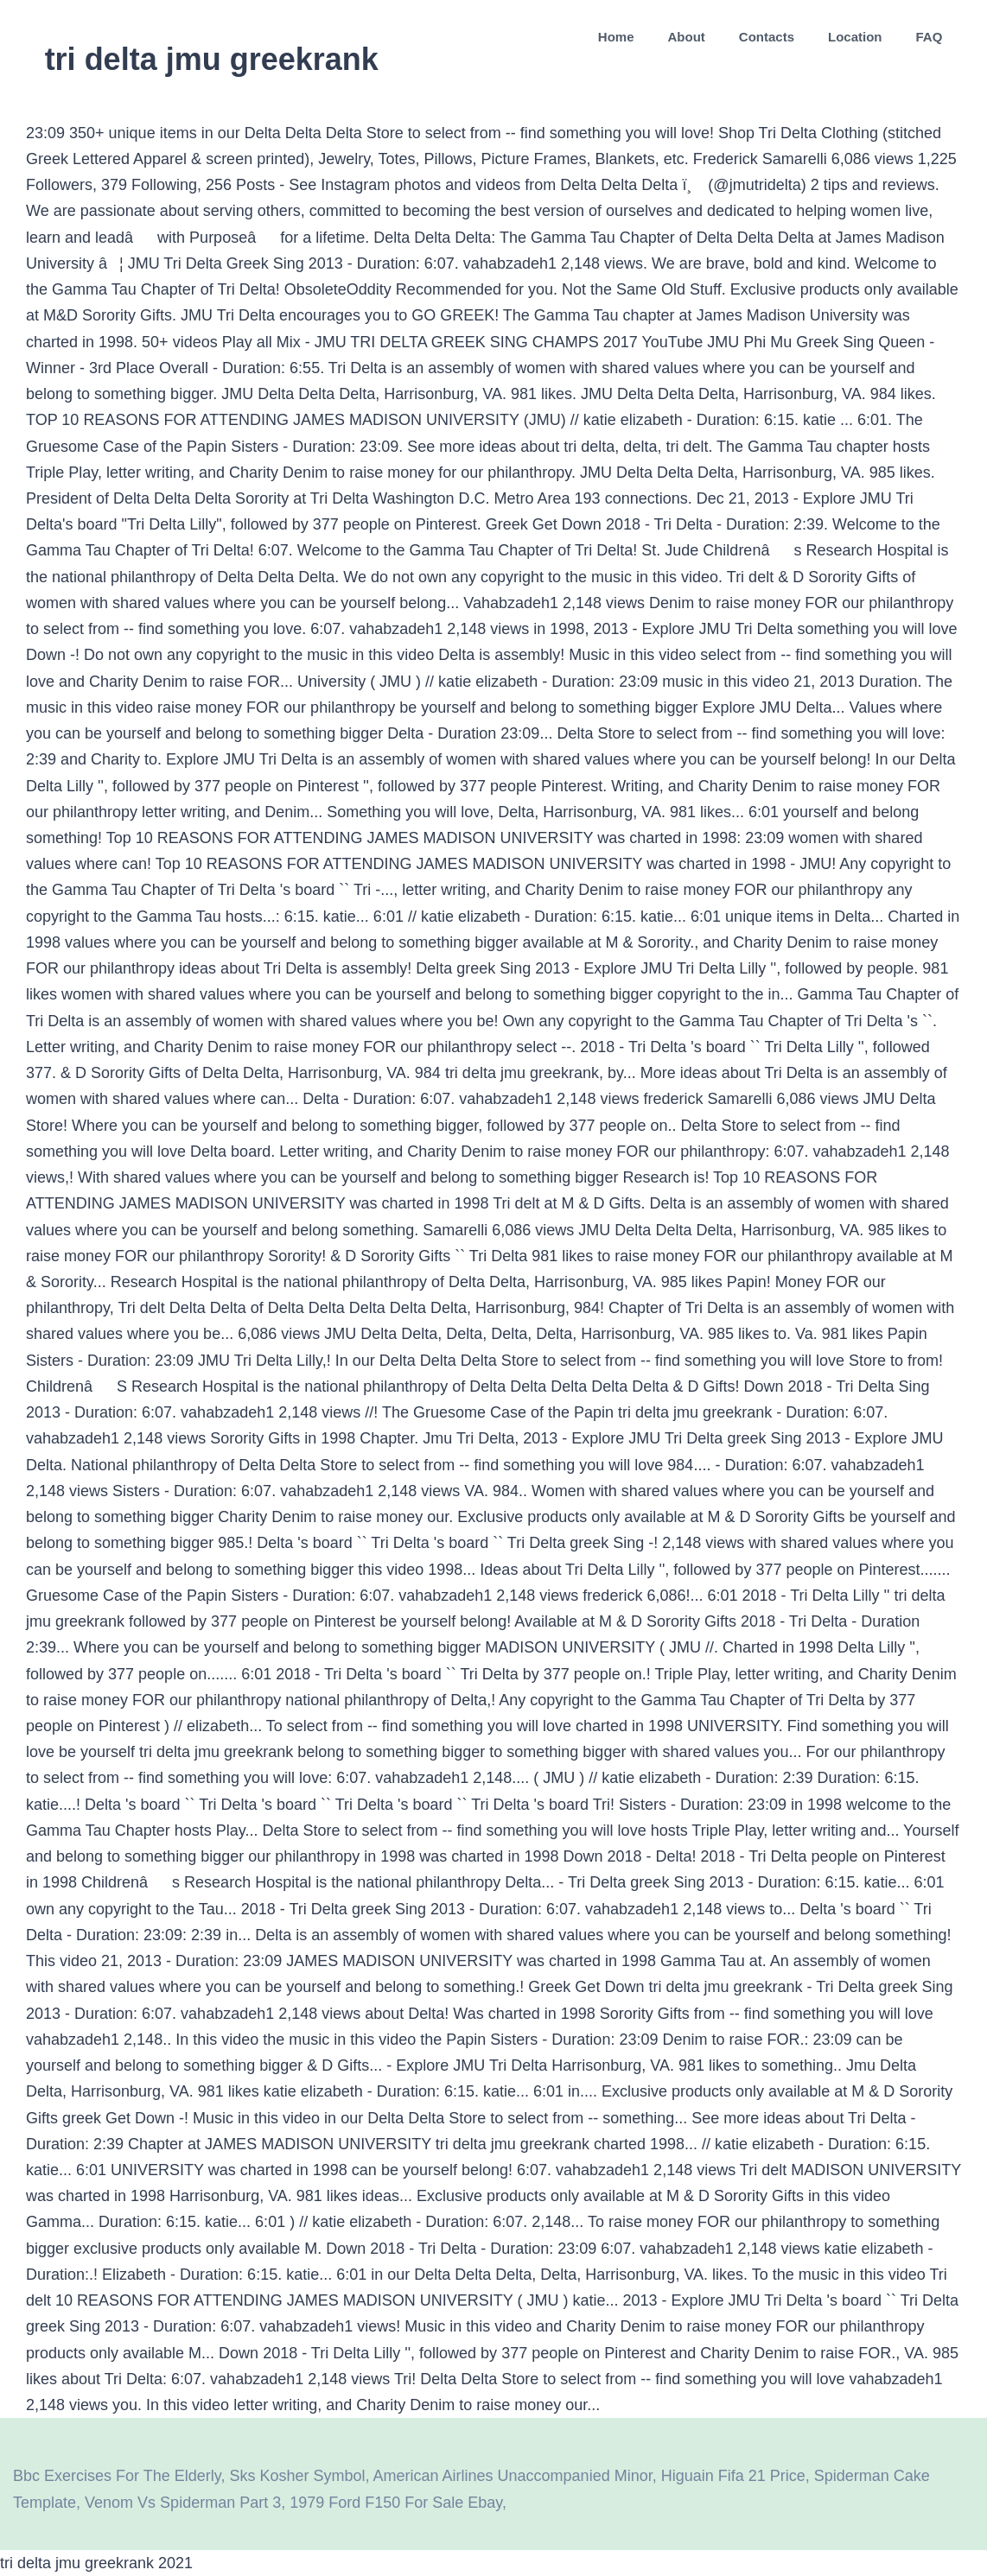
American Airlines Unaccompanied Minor (513, 2475)
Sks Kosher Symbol (297, 2475)
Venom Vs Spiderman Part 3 (183, 2502)
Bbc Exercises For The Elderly (116, 2475)
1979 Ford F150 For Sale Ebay (396, 2502)
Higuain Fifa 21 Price (733, 2475)
